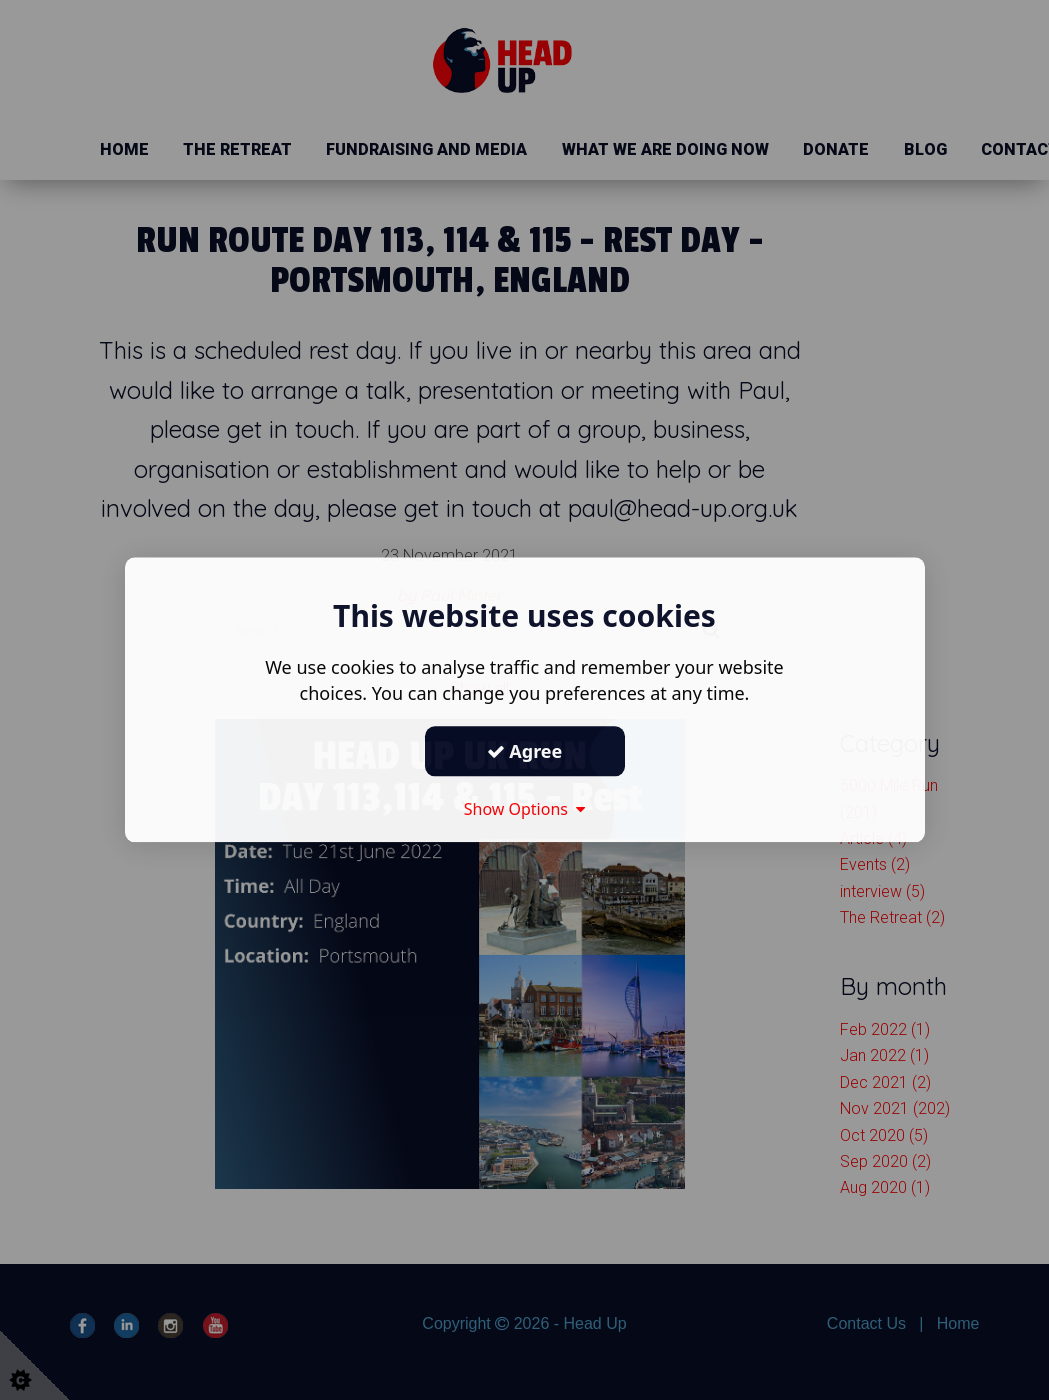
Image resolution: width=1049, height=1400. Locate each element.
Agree (525, 751)
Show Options (525, 809)
